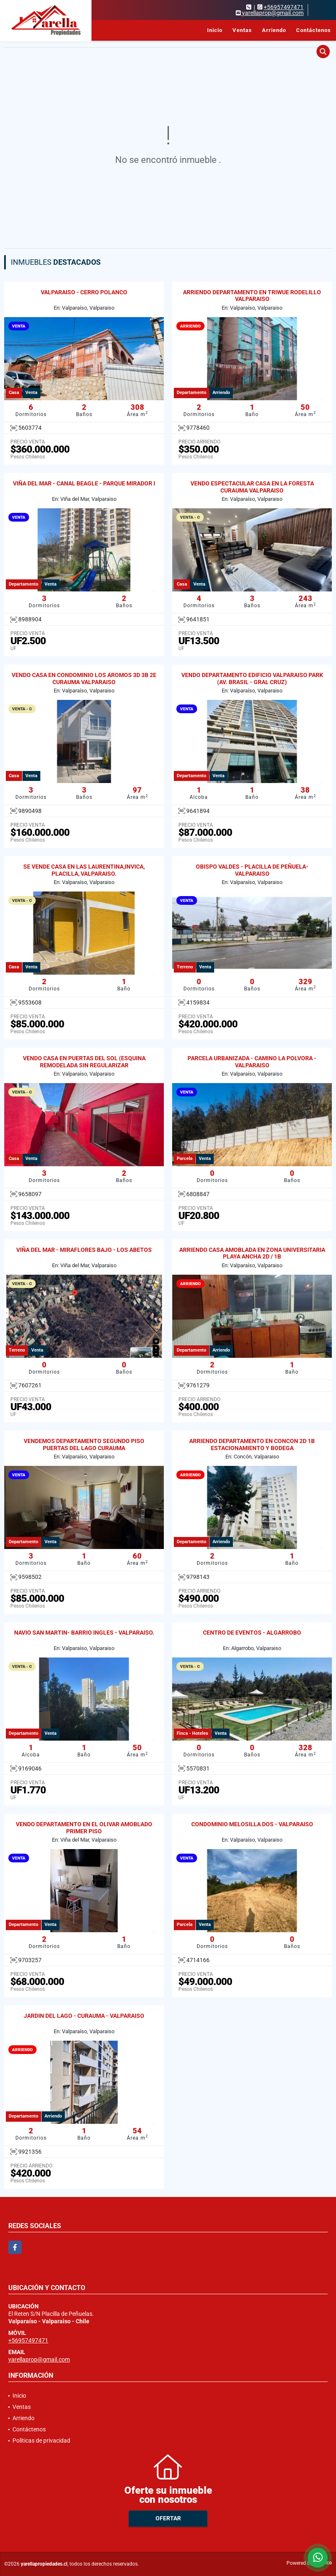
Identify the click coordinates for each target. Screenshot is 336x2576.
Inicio (214, 30)
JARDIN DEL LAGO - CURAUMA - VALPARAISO (84, 2015)
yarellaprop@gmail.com (39, 2359)
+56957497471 (284, 7)
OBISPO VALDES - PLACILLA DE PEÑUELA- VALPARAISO (252, 870)
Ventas (242, 30)
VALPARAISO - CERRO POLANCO (84, 292)
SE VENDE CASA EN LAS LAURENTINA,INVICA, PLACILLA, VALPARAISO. (84, 870)
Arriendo (274, 30)
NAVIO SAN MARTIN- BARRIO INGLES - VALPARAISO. (84, 1632)
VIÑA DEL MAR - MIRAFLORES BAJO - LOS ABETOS (84, 1249)
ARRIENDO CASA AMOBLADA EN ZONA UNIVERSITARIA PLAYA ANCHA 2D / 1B (252, 1253)
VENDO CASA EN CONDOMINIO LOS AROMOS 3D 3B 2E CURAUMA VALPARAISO (84, 678)
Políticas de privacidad (41, 2440)
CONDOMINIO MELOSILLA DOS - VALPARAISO (252, 1824)
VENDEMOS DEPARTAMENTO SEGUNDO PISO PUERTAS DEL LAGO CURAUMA (84, 1444)
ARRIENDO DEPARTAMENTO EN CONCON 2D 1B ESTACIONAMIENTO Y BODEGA (252, 1444)
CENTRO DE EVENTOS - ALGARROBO (252, 1632)
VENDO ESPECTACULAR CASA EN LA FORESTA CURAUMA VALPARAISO (252, 487)
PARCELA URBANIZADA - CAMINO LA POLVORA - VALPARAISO (252, 1062)
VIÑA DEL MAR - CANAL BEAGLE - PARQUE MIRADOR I (84, 483)
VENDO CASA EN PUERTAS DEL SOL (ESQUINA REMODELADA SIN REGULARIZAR (84, 1062)
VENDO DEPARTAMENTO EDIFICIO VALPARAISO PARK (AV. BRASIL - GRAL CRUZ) (252, 678)
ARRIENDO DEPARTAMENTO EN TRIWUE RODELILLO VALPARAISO (252, 296)
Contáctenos (313, 30)
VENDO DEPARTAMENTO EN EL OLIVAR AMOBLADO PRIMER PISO (84, 1828)
